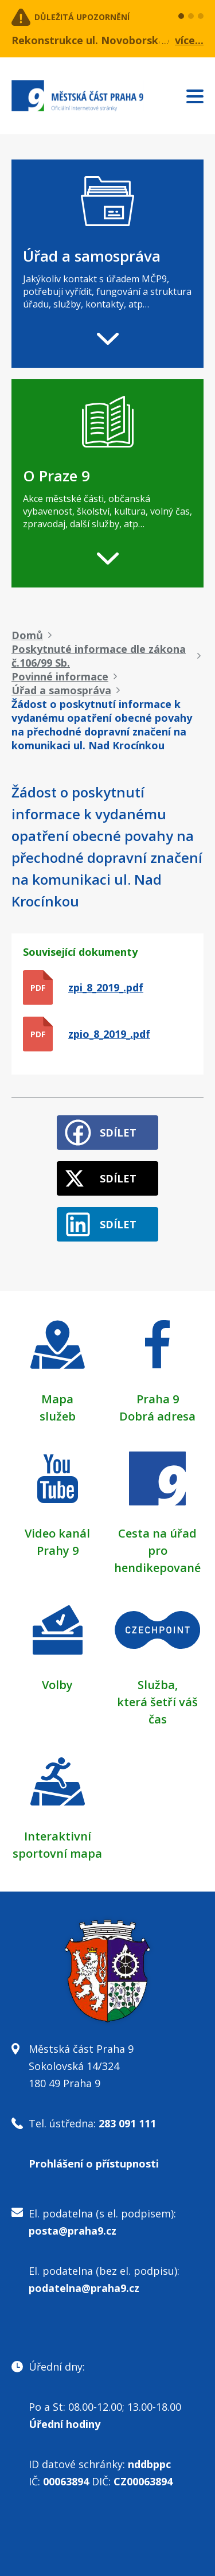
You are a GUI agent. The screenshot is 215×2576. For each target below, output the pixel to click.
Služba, (158, 1684)
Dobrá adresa (157, 1416)
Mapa (57, 1399)
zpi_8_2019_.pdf (105, 987)
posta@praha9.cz (72, 2231)
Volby (57, 1684)
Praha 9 (157, 1399)
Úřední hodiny (64, 2424)
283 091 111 (127, 2123)
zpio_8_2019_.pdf (109, 1034)
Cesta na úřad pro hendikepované (157, 1550)
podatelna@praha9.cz (84, 2288)
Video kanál (57, 1533)
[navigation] (107, 263)
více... (189, 40)
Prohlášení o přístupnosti (94, 2163)
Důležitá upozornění (82, 16)
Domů (27, 635)
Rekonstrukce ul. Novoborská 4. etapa (110, 40)
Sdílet (118, 1132)
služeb (58, 1416)
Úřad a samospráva (61, 690)
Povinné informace (59, 676)
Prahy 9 (58, 1550)
